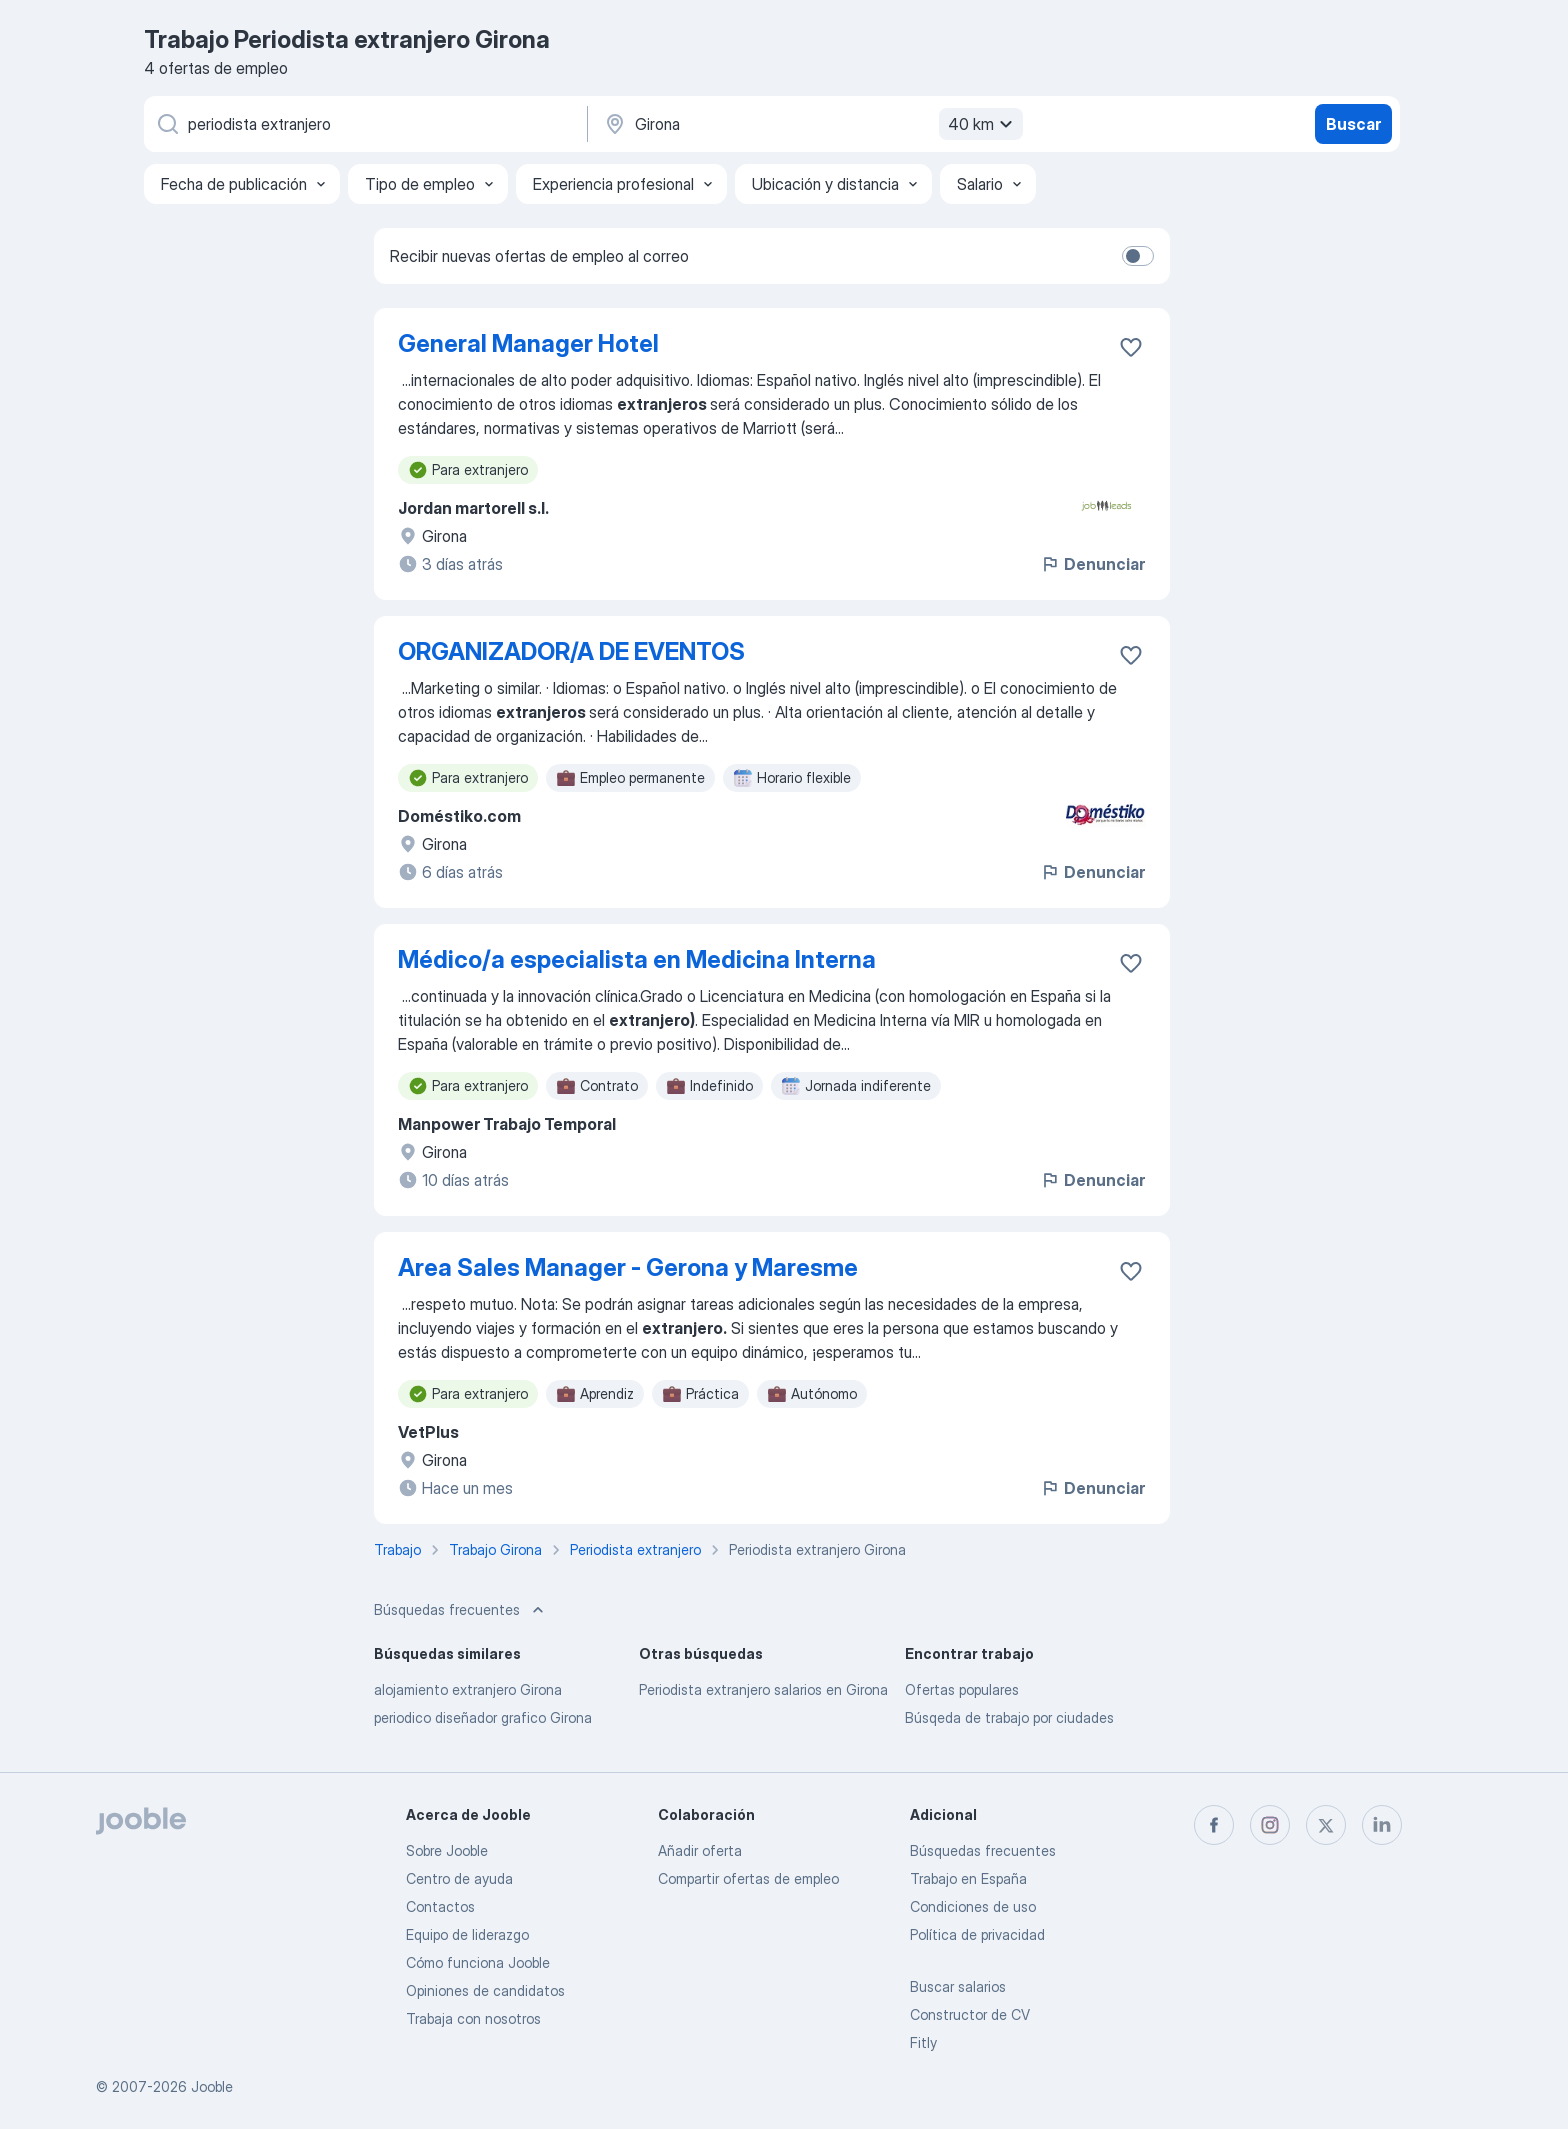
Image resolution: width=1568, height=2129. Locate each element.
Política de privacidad (977, 1934)
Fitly (923, 2042)
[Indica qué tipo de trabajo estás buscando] (364, 124)
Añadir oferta (700, 1850)
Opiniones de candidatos (485, 1990)
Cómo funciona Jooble (478, 1962)
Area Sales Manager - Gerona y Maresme (628, 1267)
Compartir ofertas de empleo (748, 1878)
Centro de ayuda (459, 1878)
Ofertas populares (962, 1689)
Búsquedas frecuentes (983, 1850)
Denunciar (1092, 564)
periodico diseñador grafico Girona (483, 1717)
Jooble (212, 2086)
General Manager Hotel (528, 343)
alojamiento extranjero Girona (468, 1689)
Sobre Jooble (447, 1850)
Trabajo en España (968, 1878)
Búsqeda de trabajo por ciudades (1009, 1717)
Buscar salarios (958, 1986)
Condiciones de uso (973, 1906)
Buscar (1353, 124)
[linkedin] (1382, 1825)
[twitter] (1326, 1825)
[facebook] (1214, 1825)
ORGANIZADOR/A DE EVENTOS (571, 651)
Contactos (440, 1906)
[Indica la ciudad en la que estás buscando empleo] (811, 124)
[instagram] (1270, 1825)
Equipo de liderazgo (467, 1934)
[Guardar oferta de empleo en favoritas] (1131, 347)
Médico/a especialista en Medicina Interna (637, 959)
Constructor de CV (970, 2014)
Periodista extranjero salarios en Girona (763, 1689)
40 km (983, 124)
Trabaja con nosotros (473, 2018)
